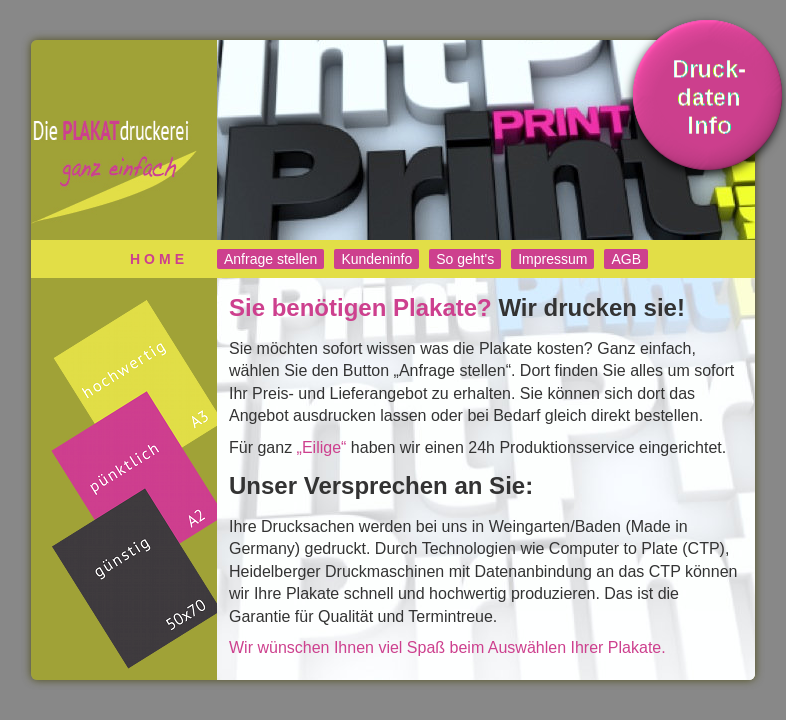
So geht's (465, 259)
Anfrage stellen (270, 259)
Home (159, 259)
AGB (626, 259)
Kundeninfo (376, 259)
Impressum (552, 259)
